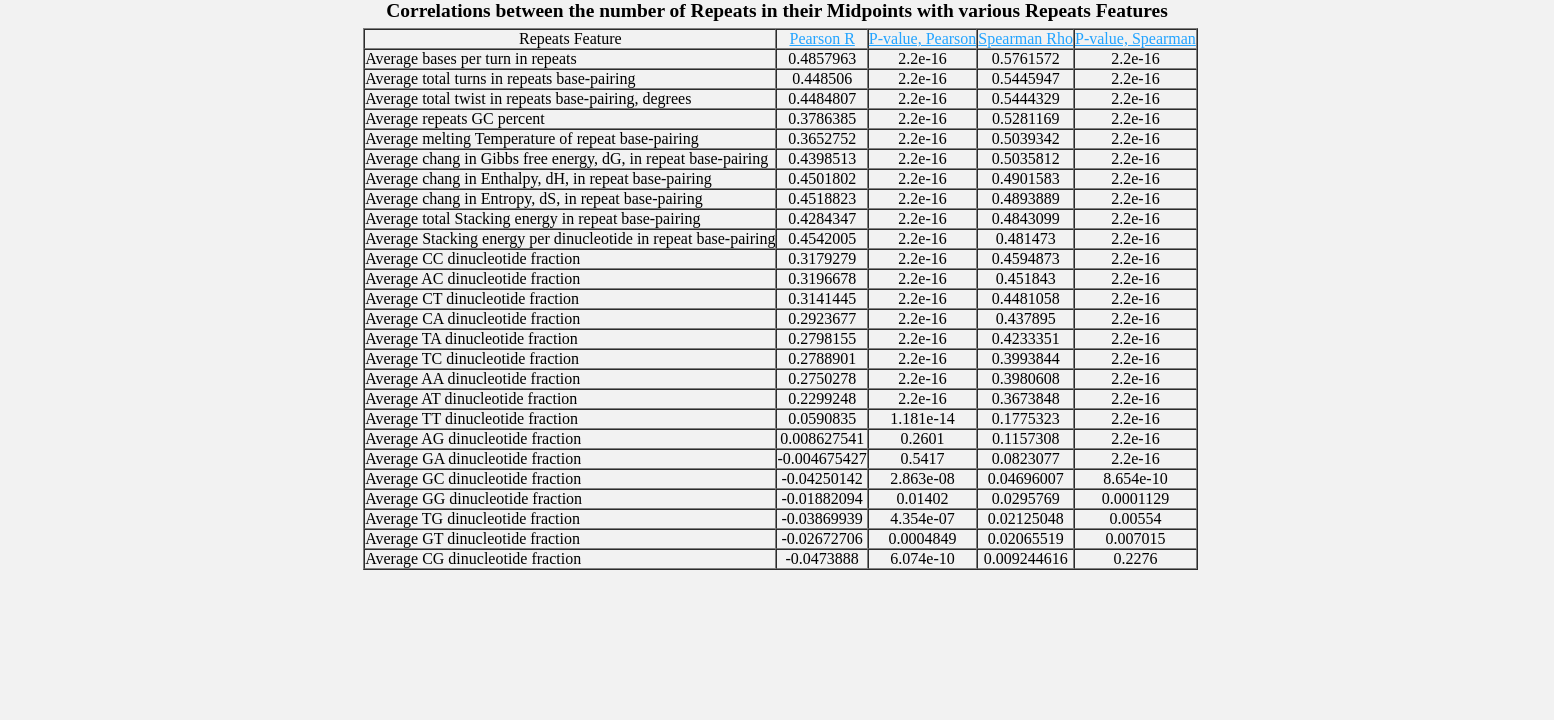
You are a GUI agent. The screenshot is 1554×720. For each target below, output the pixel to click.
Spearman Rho (1025, 38)
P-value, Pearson (923, 38)
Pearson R (821, 38)
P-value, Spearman (1135, 38)
